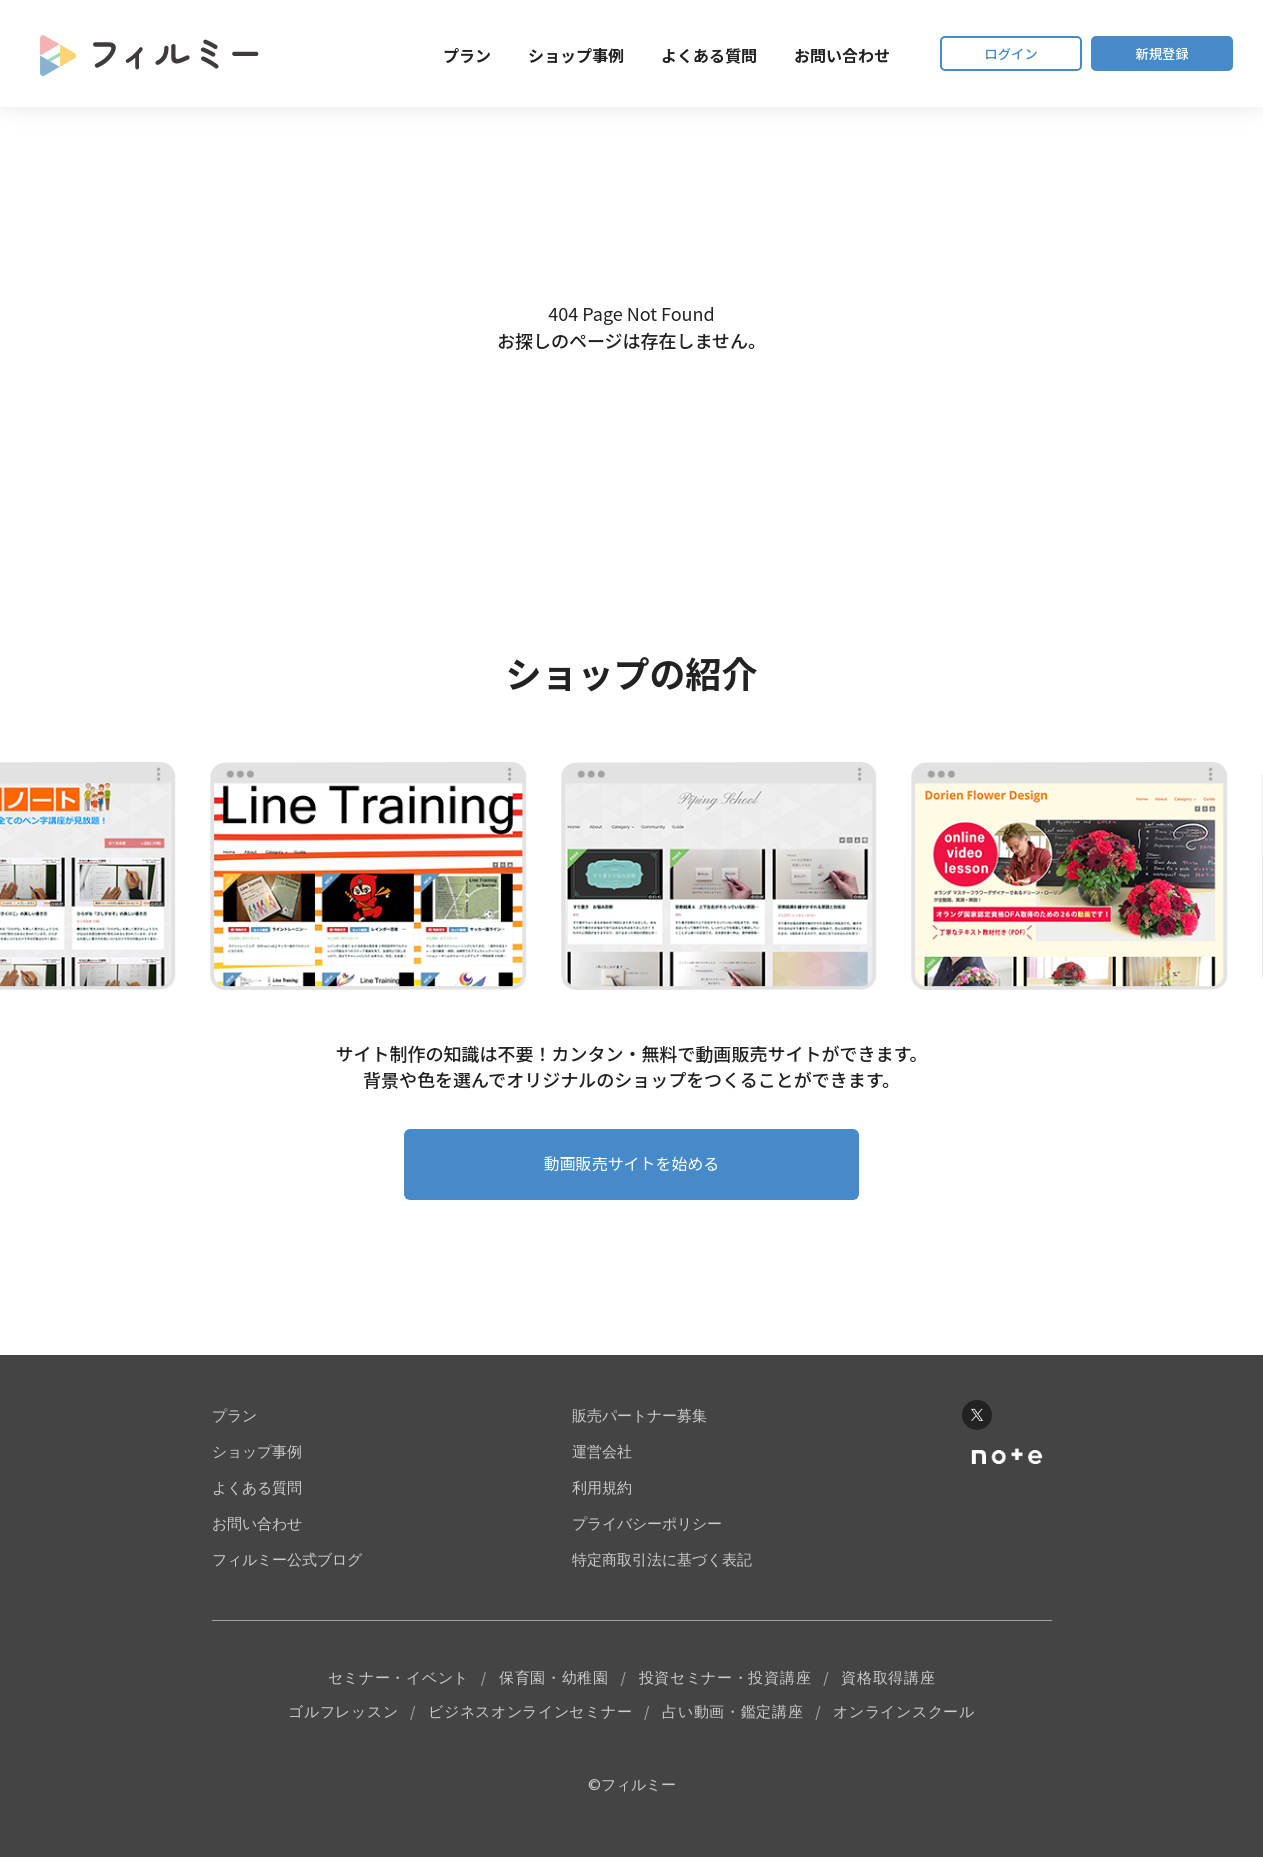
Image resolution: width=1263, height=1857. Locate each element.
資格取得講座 (888, 1692)
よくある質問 (672, 55)
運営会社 (602, 1465)
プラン (430, 55)
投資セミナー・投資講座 (725, 1692)
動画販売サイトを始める (632, 1174)
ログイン (983, 53)
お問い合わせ (805, 55)
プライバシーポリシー (647, 1537)
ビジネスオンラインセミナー (530, 1728)
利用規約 (602, 1501)
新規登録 (1153, 53)
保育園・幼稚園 (554, 1692)
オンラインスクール (903, 1728)
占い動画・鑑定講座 (732, 1728)
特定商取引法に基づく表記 (662, 1573)
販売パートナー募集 (639, 1429)
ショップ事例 (539, 55)
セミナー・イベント (398, 1692)
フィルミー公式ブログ (287, 1573)
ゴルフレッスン (343, 1728)
